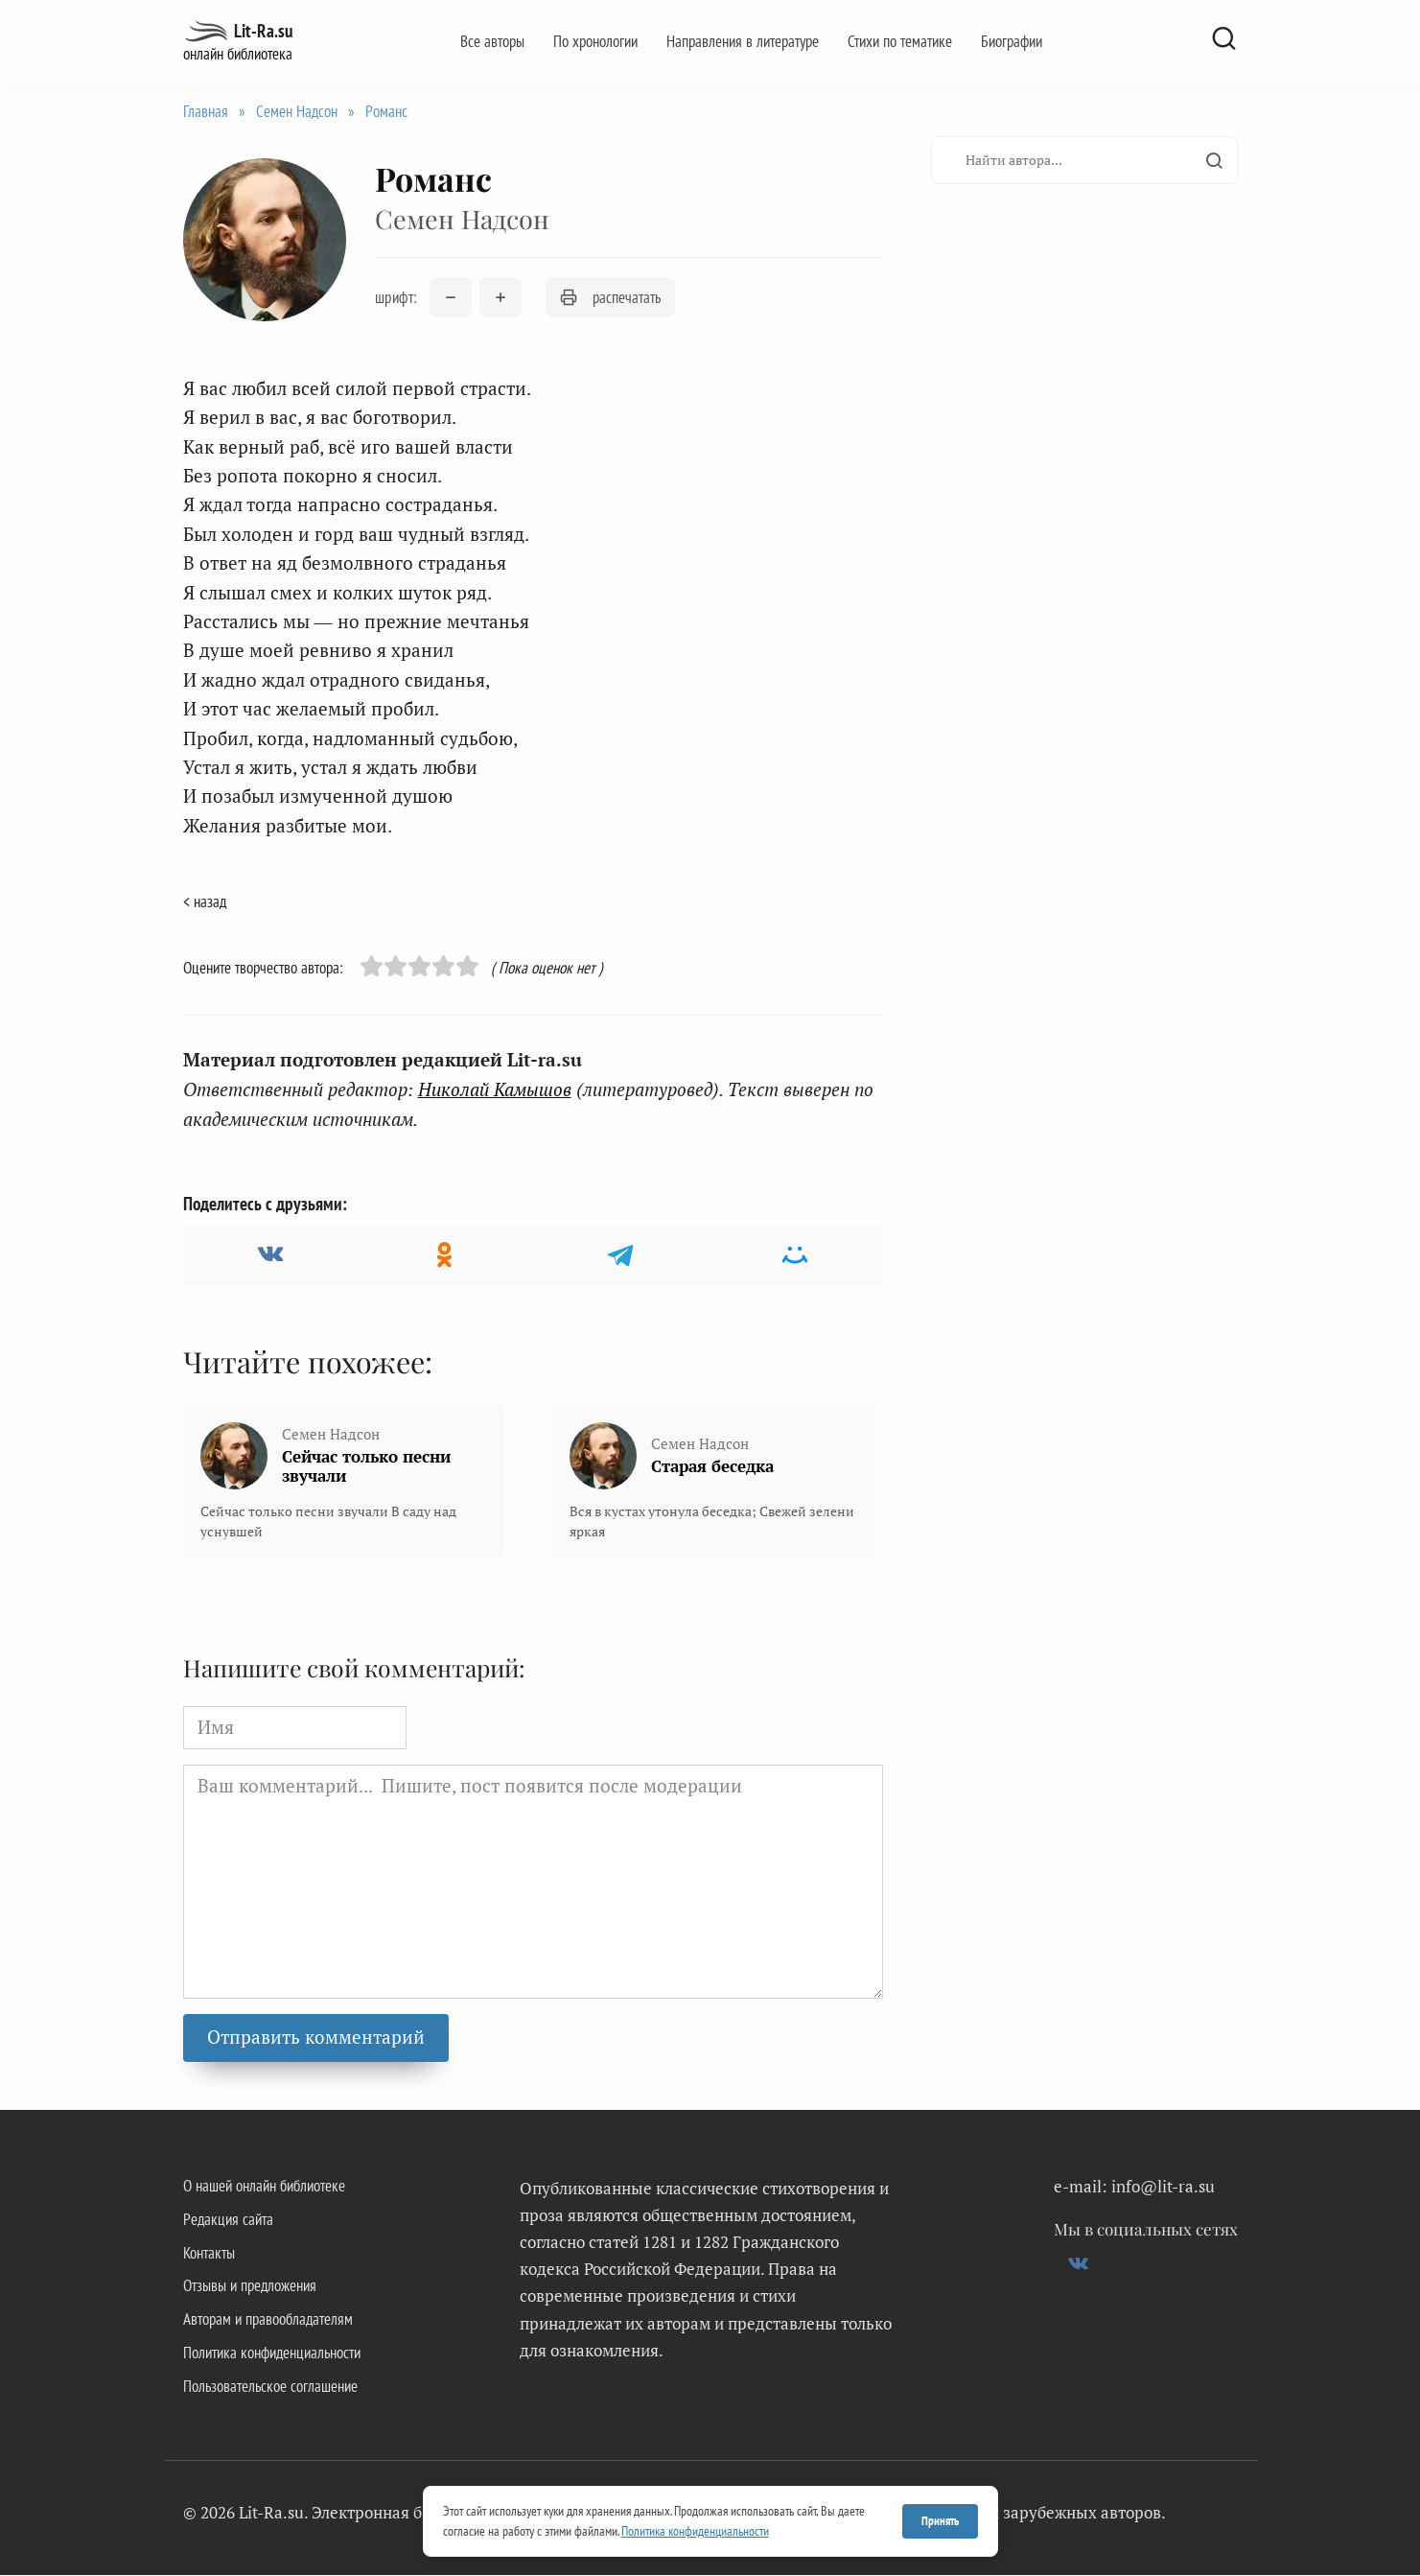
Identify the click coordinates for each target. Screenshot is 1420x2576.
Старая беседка (712, 1466)
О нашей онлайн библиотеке (264, 2185)
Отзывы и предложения (249, 2286)
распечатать (610, 297)
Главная (205, 111)
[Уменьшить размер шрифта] (451, 298)
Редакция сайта (228, 2219)
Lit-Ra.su (263, 30)
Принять (940, 2521)
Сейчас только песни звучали (366, 1466)
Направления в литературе (742, 41)
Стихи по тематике (900, 41)
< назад (204, 901)
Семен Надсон (297, 111)
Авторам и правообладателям (268, 2319)
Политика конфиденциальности (272, 2353)
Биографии (1011, 41)
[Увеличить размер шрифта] (500, 298)
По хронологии (595, 41)
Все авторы (492, 41)
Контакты (209, 2252)
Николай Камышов (494, 1089)
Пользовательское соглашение (270, 2387)
